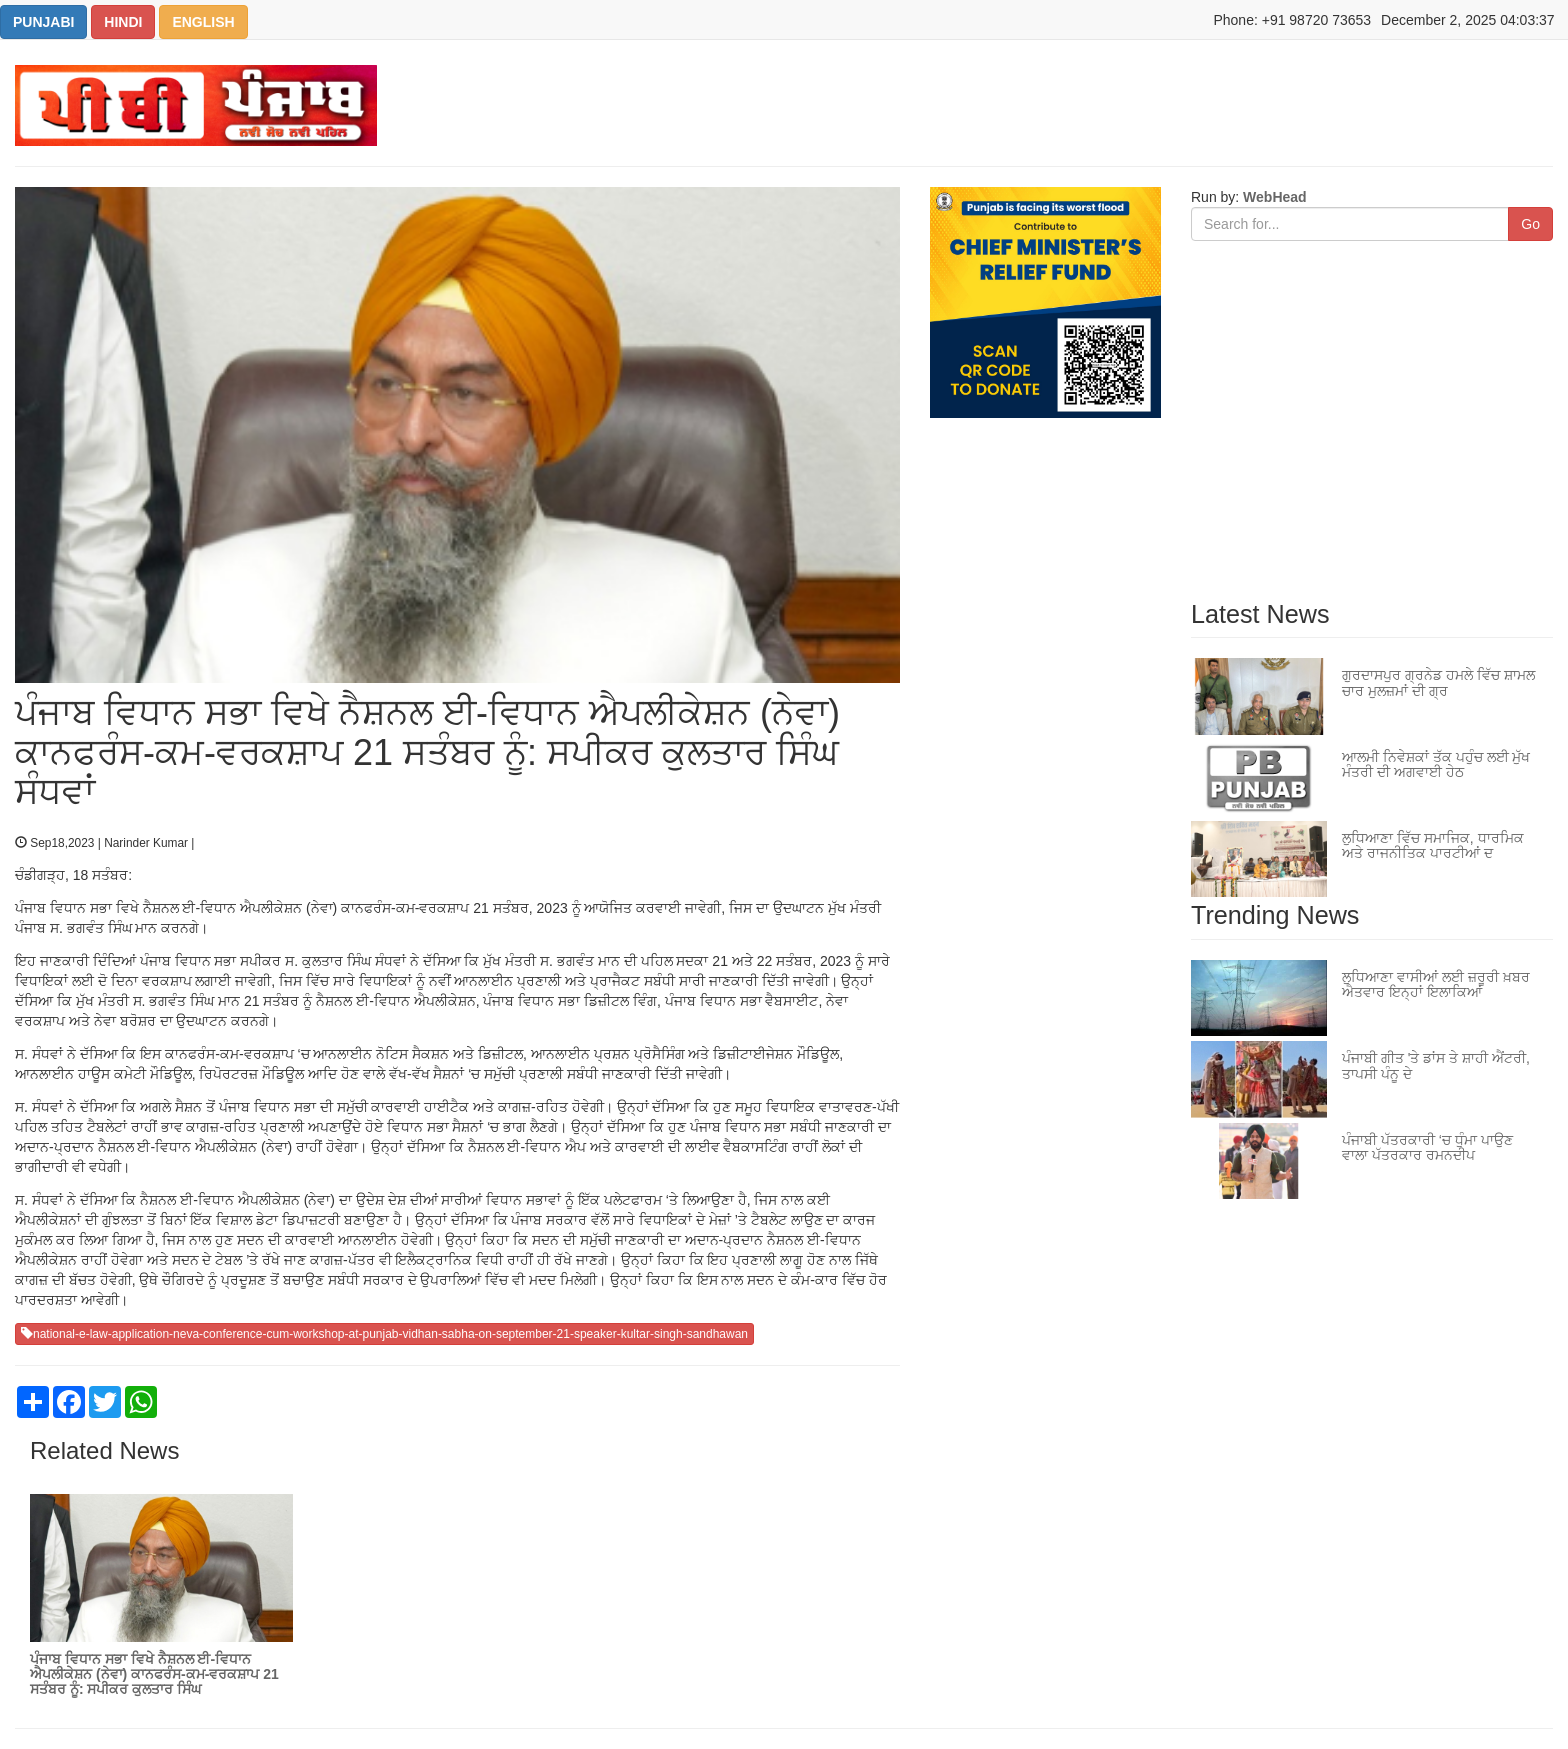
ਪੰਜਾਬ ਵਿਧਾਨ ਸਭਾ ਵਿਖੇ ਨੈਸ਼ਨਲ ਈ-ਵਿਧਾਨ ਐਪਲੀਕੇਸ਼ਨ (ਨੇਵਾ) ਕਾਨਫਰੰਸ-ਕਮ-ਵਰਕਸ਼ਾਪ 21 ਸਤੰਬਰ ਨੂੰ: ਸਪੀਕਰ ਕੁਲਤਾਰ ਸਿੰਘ (154, 1674)
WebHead (1272, 197)
